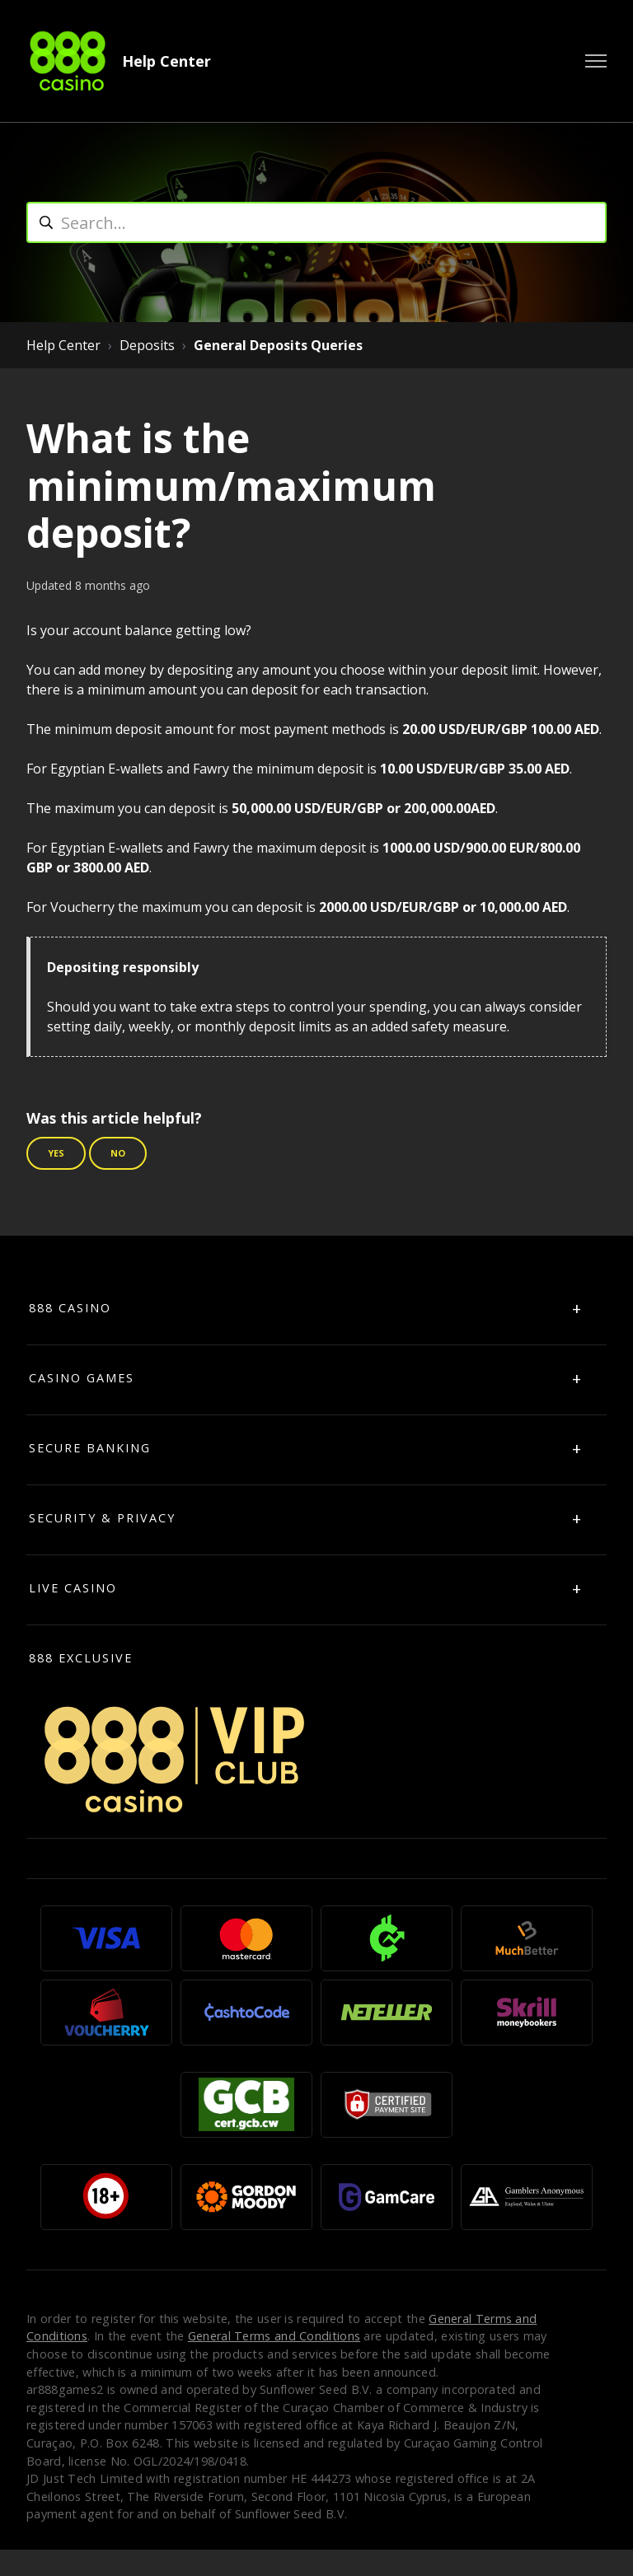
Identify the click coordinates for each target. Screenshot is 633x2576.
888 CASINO (70, 1308)
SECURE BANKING (90, 1448)
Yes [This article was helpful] (56, 1153)
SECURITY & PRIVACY (102, 1518)
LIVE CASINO (73, 1588)
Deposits (147, 345)
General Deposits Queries (278, 345)
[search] (316, 222)
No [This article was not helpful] (117, 1153)
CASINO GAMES (81, 1378)
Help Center (166, 61)
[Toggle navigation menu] (596, 61)
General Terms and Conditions (274, 2336)
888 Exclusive (81, 1658)
